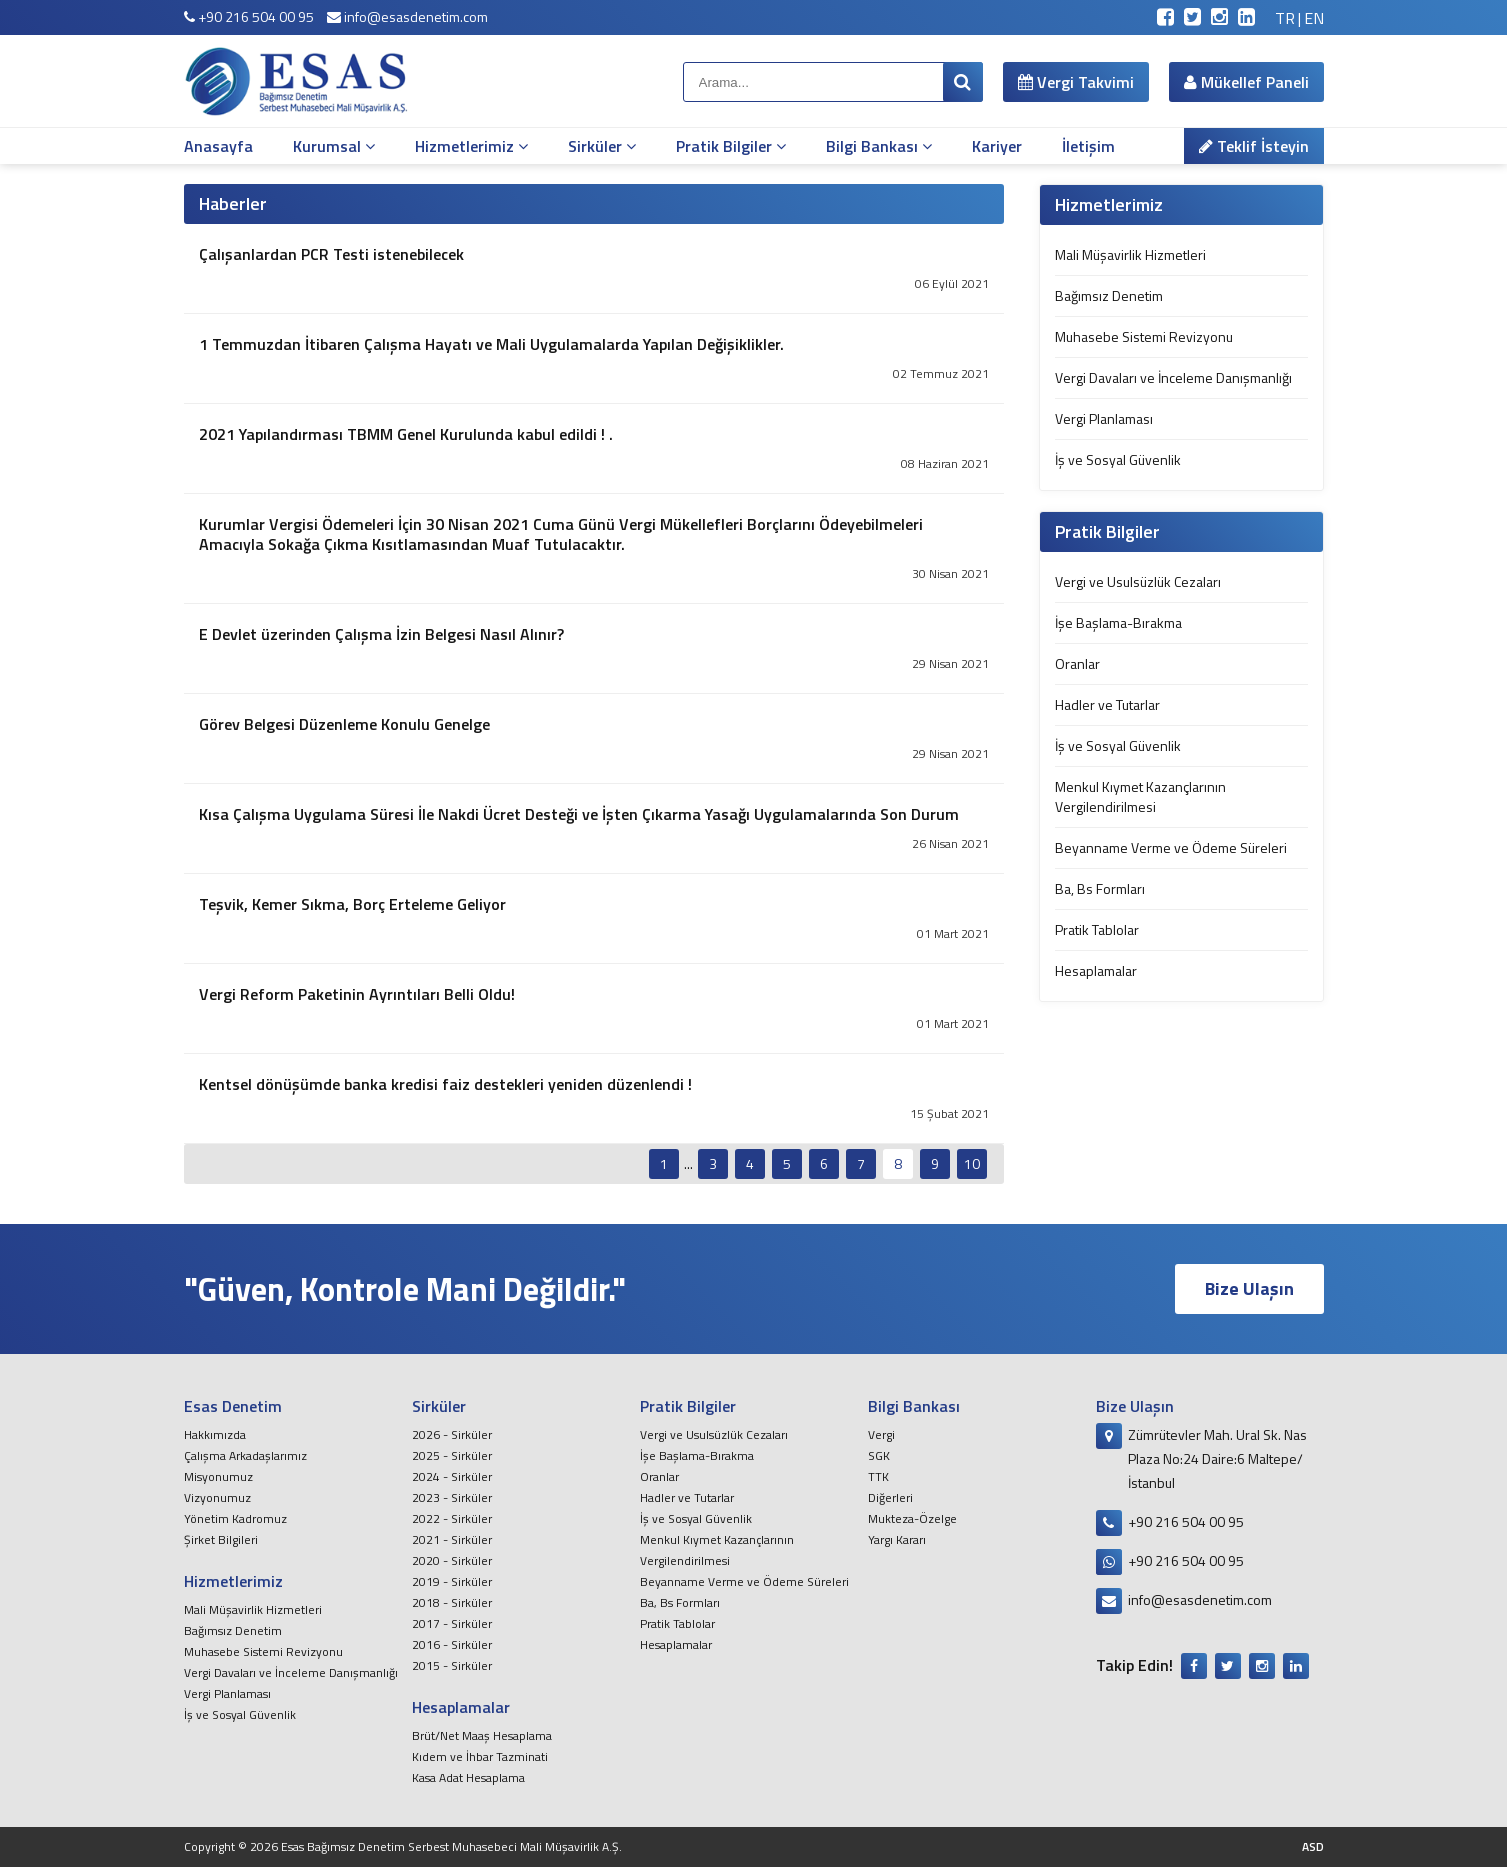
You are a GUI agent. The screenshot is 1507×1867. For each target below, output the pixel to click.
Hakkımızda (215, 1434)
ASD (1313, 1846)
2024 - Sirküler (452, 1476)
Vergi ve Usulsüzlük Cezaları (1138, 581)
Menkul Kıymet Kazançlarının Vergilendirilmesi (1140, 796)
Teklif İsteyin (1254, 146)
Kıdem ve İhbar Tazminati (480, 1756)
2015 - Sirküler (452, 1665)
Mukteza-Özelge (912, 1518)
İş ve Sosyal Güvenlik (1118, 459)
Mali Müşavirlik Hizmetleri (1130, 254)
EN (1314, 18)
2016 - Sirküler (452, 1644)
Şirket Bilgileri (221, 1539)
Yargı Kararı (897, 1539)
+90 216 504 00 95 (249, 16)
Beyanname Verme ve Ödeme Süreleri (1171, 847)
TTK (878, 1476)
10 (972, 1163)
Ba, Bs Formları (1100, 888)
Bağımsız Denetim (1109, 295)
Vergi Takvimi (1076, 82)
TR (1285, 18)
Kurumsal (334, 146)
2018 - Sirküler (452, 1602)
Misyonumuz (218, 1476)
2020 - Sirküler (452, 1560)
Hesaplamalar (1096, 970)
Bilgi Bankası (879, 146)
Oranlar (1077, 663)
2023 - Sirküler (452, 1497)
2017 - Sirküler (452, 1623)
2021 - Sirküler (452, 1539)
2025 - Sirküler (452, 1455)
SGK (879, 1455)
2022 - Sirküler (452, 1518)
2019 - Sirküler (452, 1581)
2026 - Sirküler (452, 1434)
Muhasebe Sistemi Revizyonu (1144, 336)
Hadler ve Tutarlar (1107, 704)
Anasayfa (218, 146)
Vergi (881, 1434)
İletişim (1088, 146)
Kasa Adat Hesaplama (468, 1777)
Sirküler (602, 146)
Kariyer (997, 146)
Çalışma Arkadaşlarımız (245, 1455)
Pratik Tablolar (1097, 929)
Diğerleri (890, 1497)
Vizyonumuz (217, 1497)
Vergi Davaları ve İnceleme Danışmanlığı (1173, 377)
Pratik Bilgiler (731, 146)
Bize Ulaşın (1249, 1288)
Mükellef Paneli (1246, 82)
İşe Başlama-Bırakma (1118, 622)
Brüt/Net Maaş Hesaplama (482, 1735)
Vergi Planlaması (1104, 418)
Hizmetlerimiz (471, 146)
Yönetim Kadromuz (235, 1518)
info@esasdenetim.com (407, 16)
